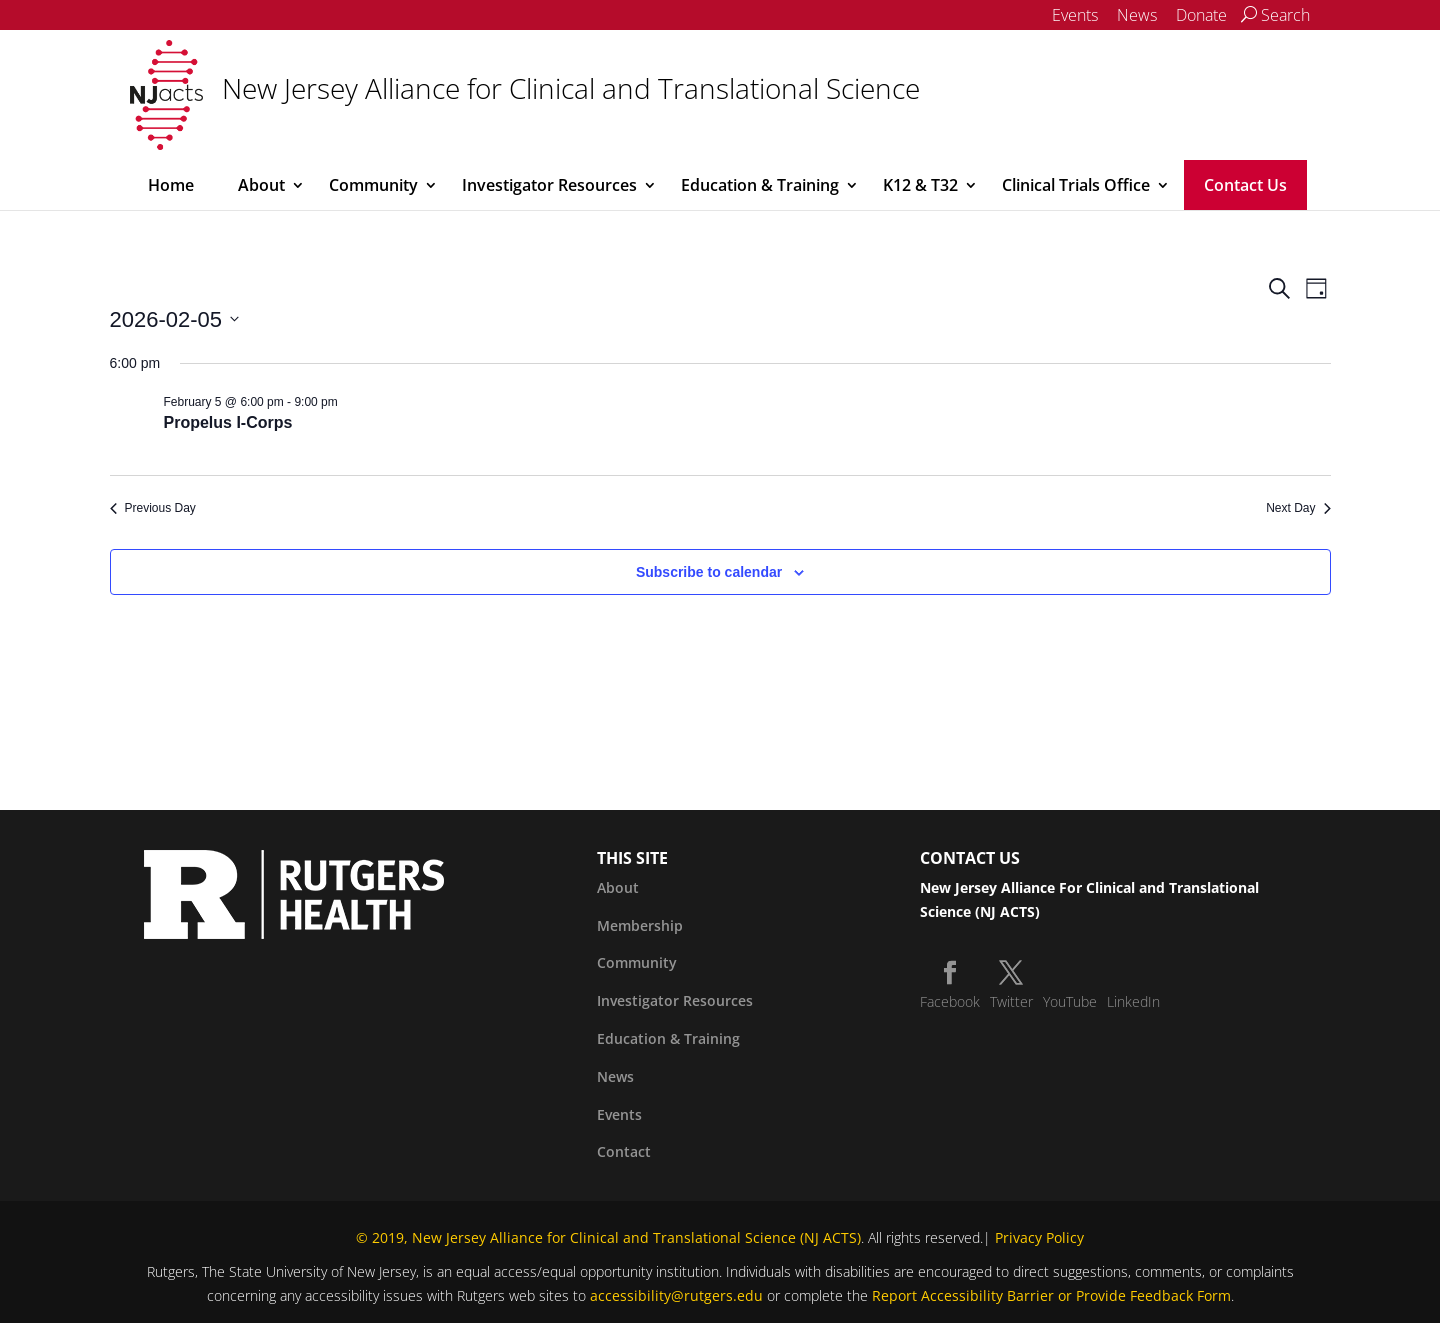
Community (373, 185)
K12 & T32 (920, 185)
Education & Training (760, 185)
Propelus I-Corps (228, 422)
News (1137, 15)
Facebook (950, 1001)
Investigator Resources (549, 185)
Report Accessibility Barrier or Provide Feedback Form (1051, 1295)
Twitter (1011, 1001)
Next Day (1298, 508)
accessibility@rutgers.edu (676, 1295)
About (261, 185)
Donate (1201, 15)
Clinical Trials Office (1076, 185)
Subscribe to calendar (709, 572)
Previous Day (153, 508)
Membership (640, 925)
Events (1075, 15)
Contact (624, 1151)
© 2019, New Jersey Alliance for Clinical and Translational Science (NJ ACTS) (608, 1237)
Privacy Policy (1039, 1237)
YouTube (1070, 1001)
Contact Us (1245, 185)
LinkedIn (1133, 1001)
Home (171, 185)
